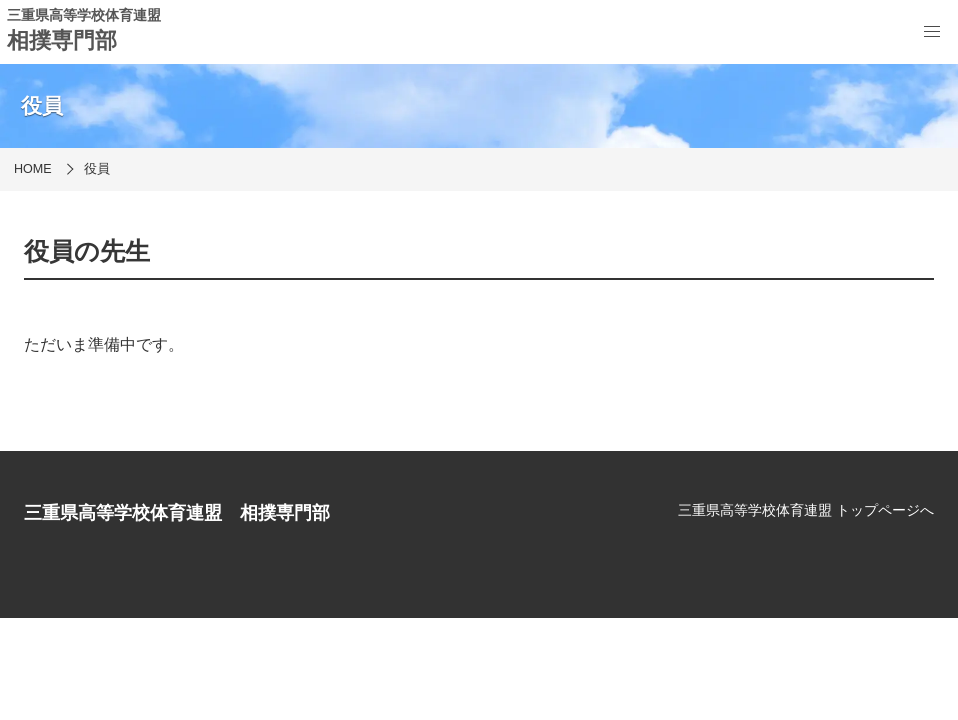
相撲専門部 (62, 40)
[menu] (932, 32)
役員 (97, 169)
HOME (33, 169)
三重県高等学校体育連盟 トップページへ (806, 510)
